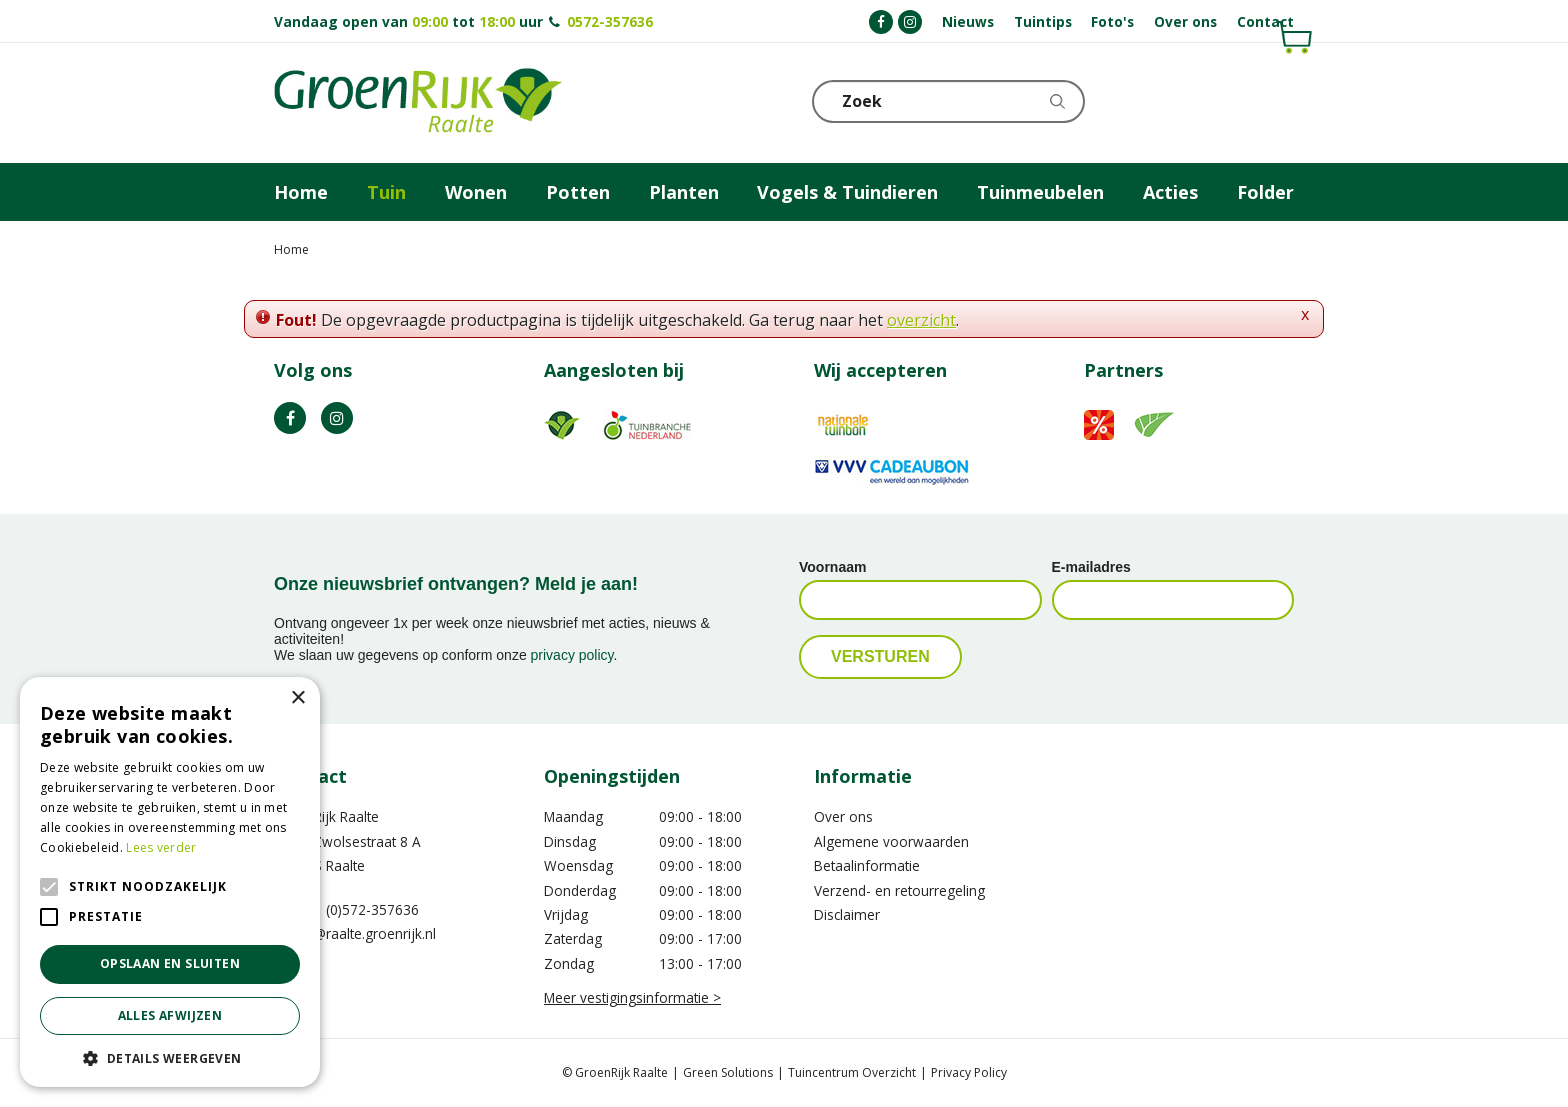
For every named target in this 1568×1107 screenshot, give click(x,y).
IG (337, 418)
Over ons (843, 816)
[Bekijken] (1181, 100)
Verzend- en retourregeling (899, 890)
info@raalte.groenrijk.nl (362, 933)
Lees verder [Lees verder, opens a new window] (161, 847)
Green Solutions (728, 1072)
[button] (170, 1057)
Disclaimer (847, 914)
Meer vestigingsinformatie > (632, 997)
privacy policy (572, 655)
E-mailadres (1091, 567)
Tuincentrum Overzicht (852, 1072)
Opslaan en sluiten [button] (170, 963)
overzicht (921, 320)
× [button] (297, 698)
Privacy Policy (969, 1072)
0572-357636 (610, 21)
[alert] (170, 882)
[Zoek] (949, 101)
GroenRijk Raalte (326, 816)
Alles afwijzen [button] (170, 1015)
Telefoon (1278, 100)
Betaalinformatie (867, 865)
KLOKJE (1229, 100)
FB (290, 418)
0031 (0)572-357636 (354, 909)
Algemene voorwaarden (891, 841)
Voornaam (832, 567)
